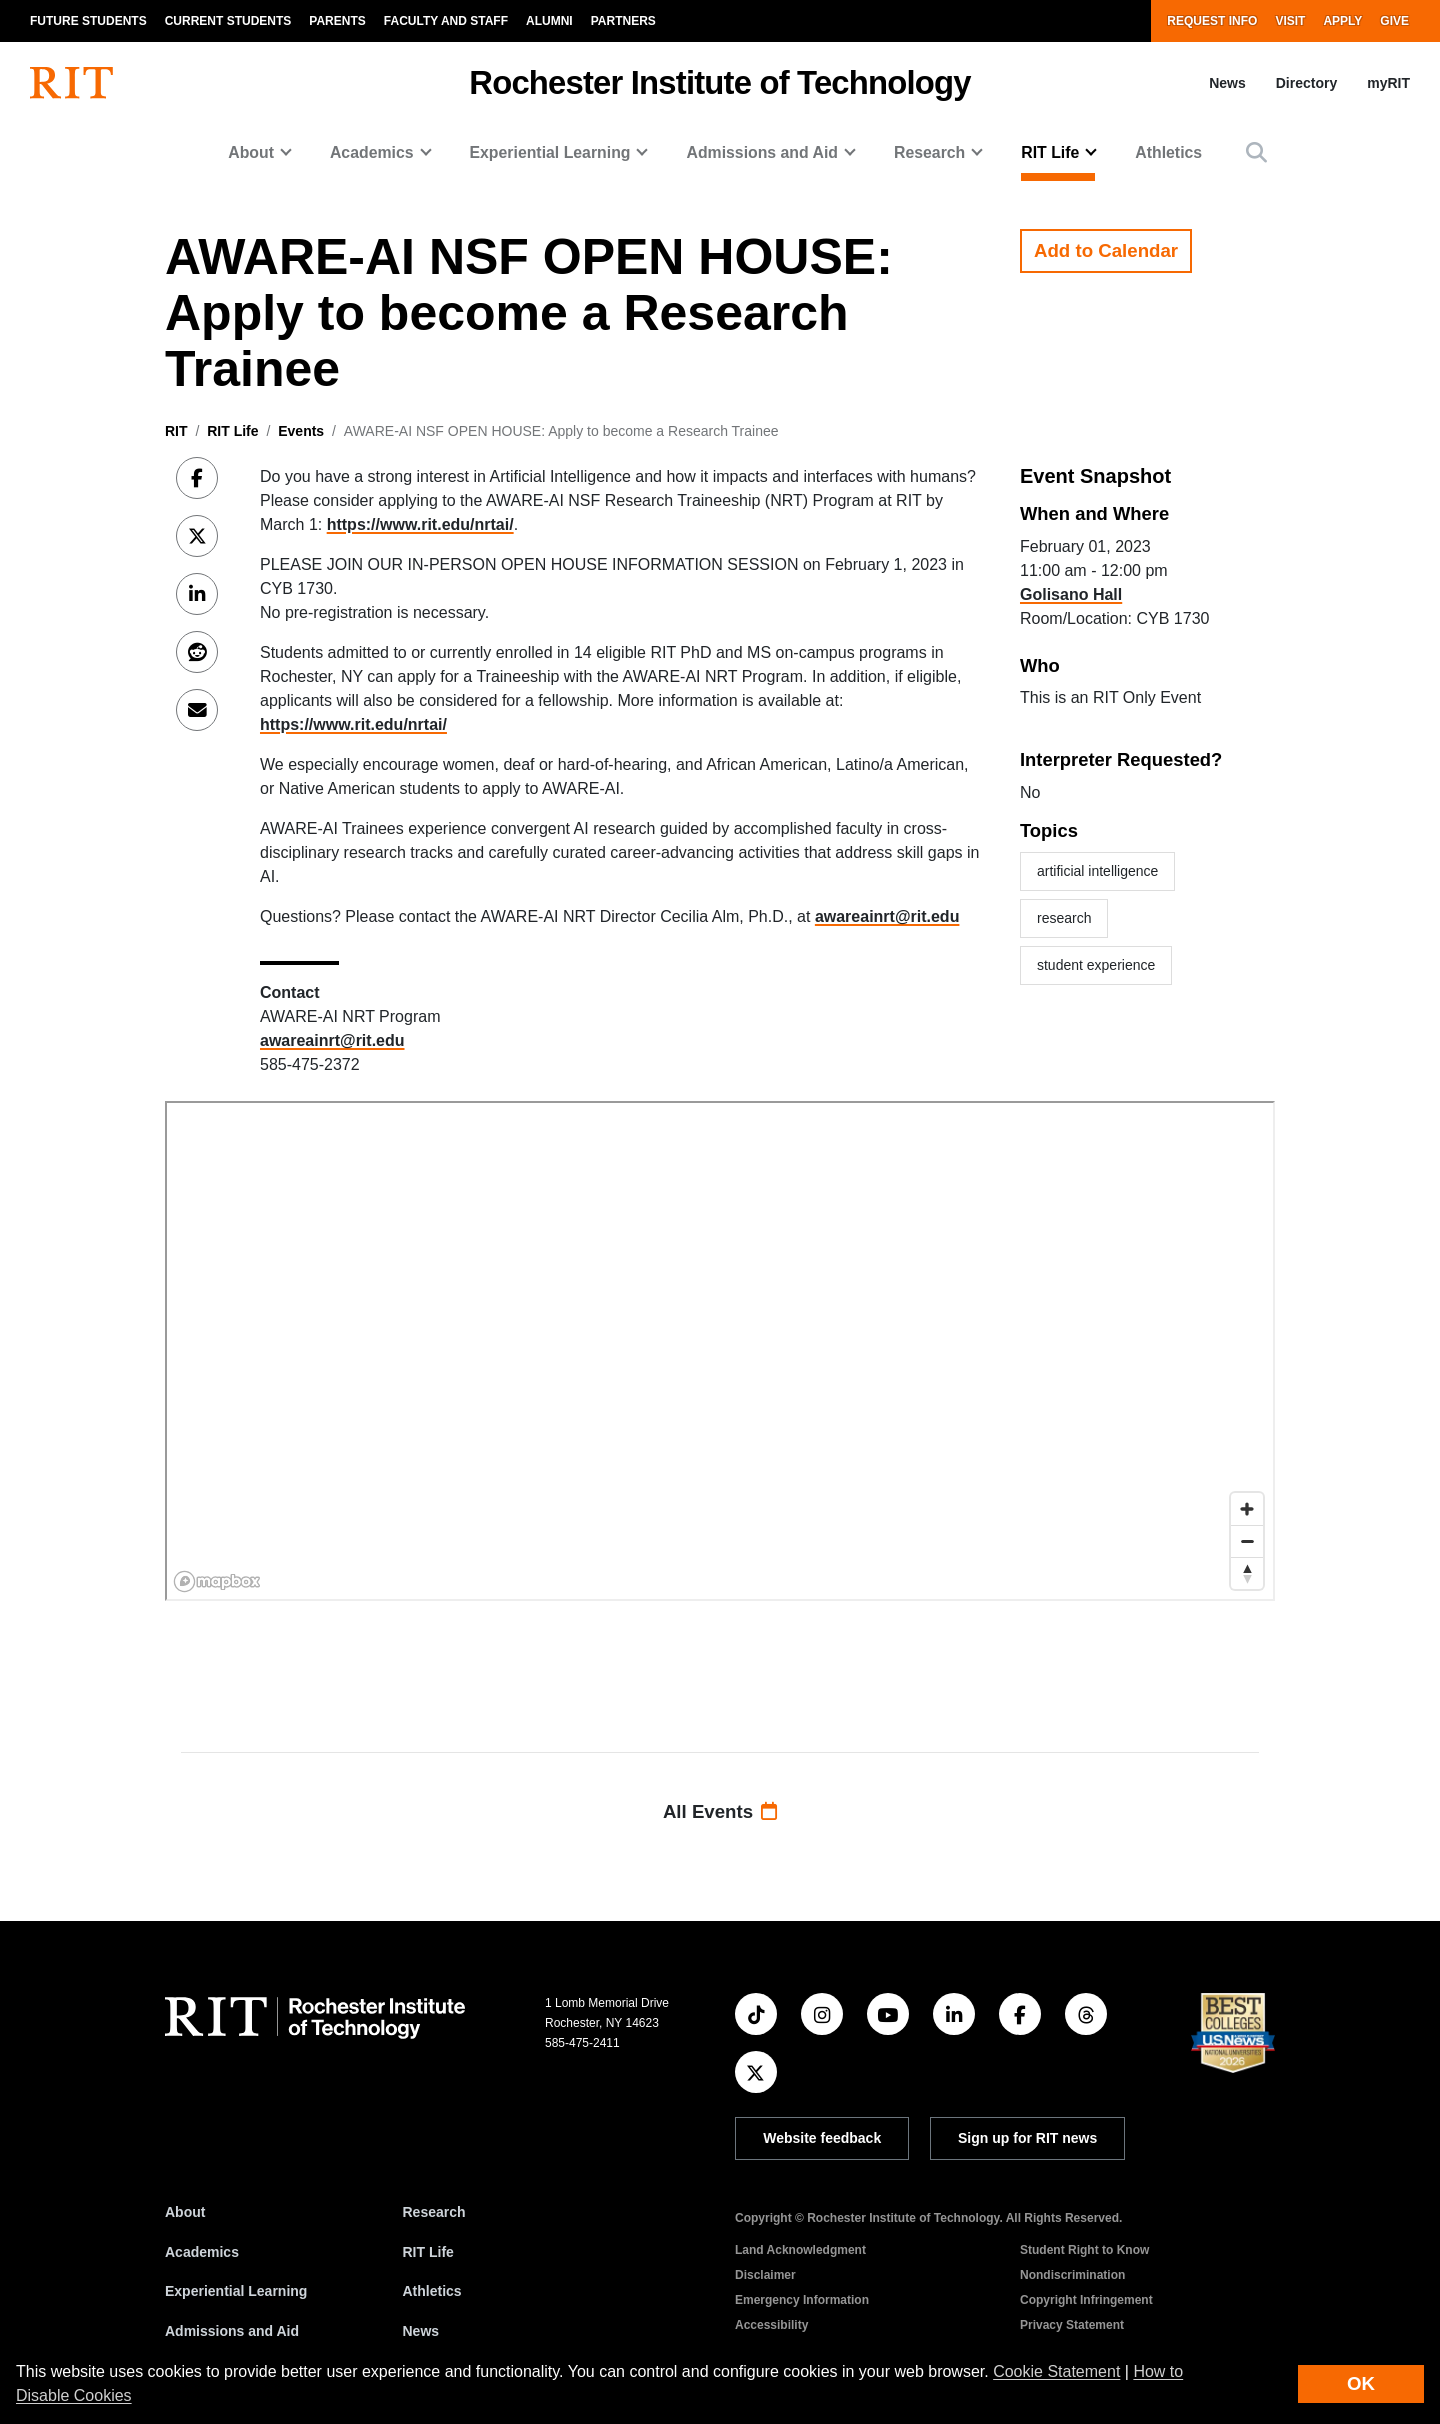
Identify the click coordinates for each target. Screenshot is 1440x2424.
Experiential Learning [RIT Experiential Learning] (236, 2291)
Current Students (228, 21)
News (1227, 83)
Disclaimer (765, 2275)
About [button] (251, 152)
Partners (623, 21)
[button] (1256, 152)
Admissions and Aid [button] (762, 152)
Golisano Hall (1071, 594)
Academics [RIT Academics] (202, 2252)
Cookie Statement (1056, 2371)
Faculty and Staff (446, 21)
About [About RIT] (185, 2212)
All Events (720, 1811)
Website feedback (822, 2138)
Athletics (1168, 152)
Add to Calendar (1106, 250)
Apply (1342, 21)
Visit (1290, 21)
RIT (176, 431)
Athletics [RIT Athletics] (432, 2291)
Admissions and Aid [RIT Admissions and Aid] (232, 2331)
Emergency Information (802, 2300)
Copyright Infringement (1086, 2300)
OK (1361, 2383)
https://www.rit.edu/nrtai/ (420, 524)
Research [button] (929, 152)
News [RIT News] (421, 2331)
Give (1394, 21)
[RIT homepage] (71, 83)
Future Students (88, 21)
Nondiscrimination (1072, 2275)
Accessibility (771, 2325)
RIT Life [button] (1050, 152)
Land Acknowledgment (800, 2250)
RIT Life (232, 431)
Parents (337, 21)
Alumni (549, 21)
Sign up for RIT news (1027, 2138)
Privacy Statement (1072, 2325)
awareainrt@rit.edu (887, 916)
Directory (1306, 83)
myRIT (1388, 83)
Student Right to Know (1084, 2250)
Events (301, 431)
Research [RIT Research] (434, 2212)
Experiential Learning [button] (550, 152)
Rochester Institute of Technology (719, 82)
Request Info (1212, 21)
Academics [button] (372, 152)
